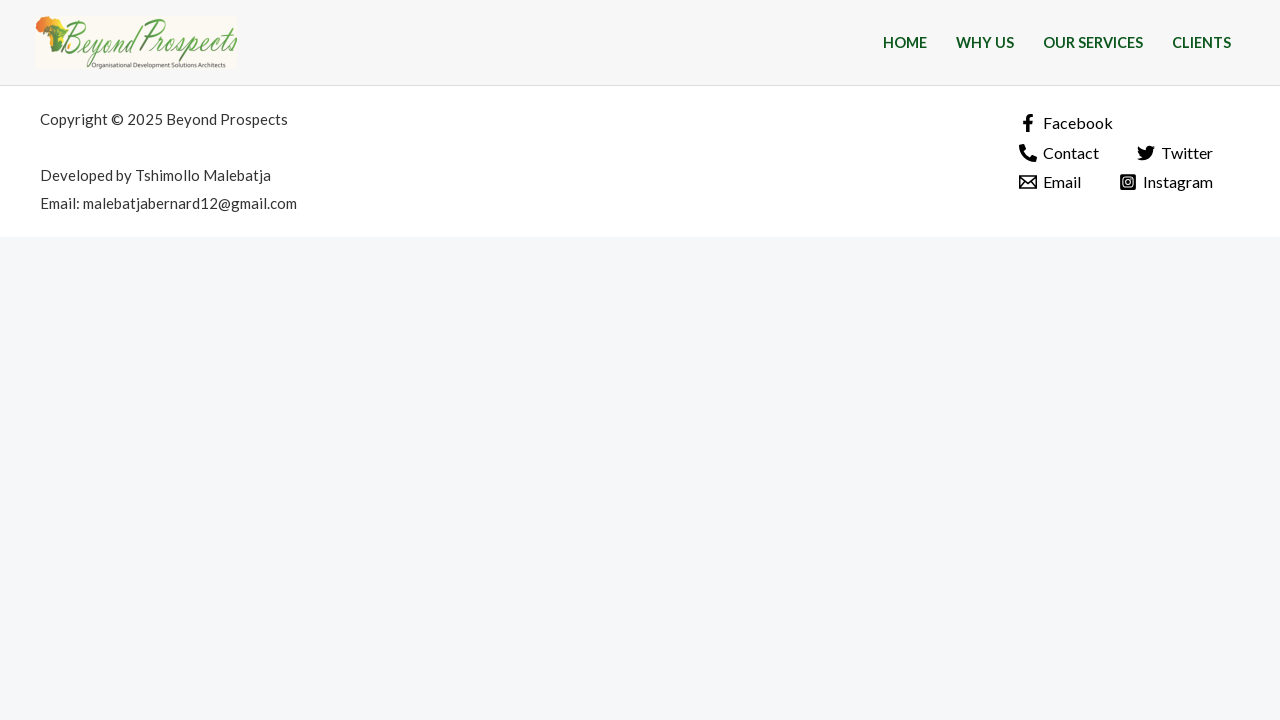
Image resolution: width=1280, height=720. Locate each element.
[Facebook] (1066, 123)
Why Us (985, 42)
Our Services (1093, 42)
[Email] (1050, 182)
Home (905, 42)
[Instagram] (1166, 182)
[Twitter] (1175, 153)
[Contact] (1059, 153)
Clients (1201, 42)
